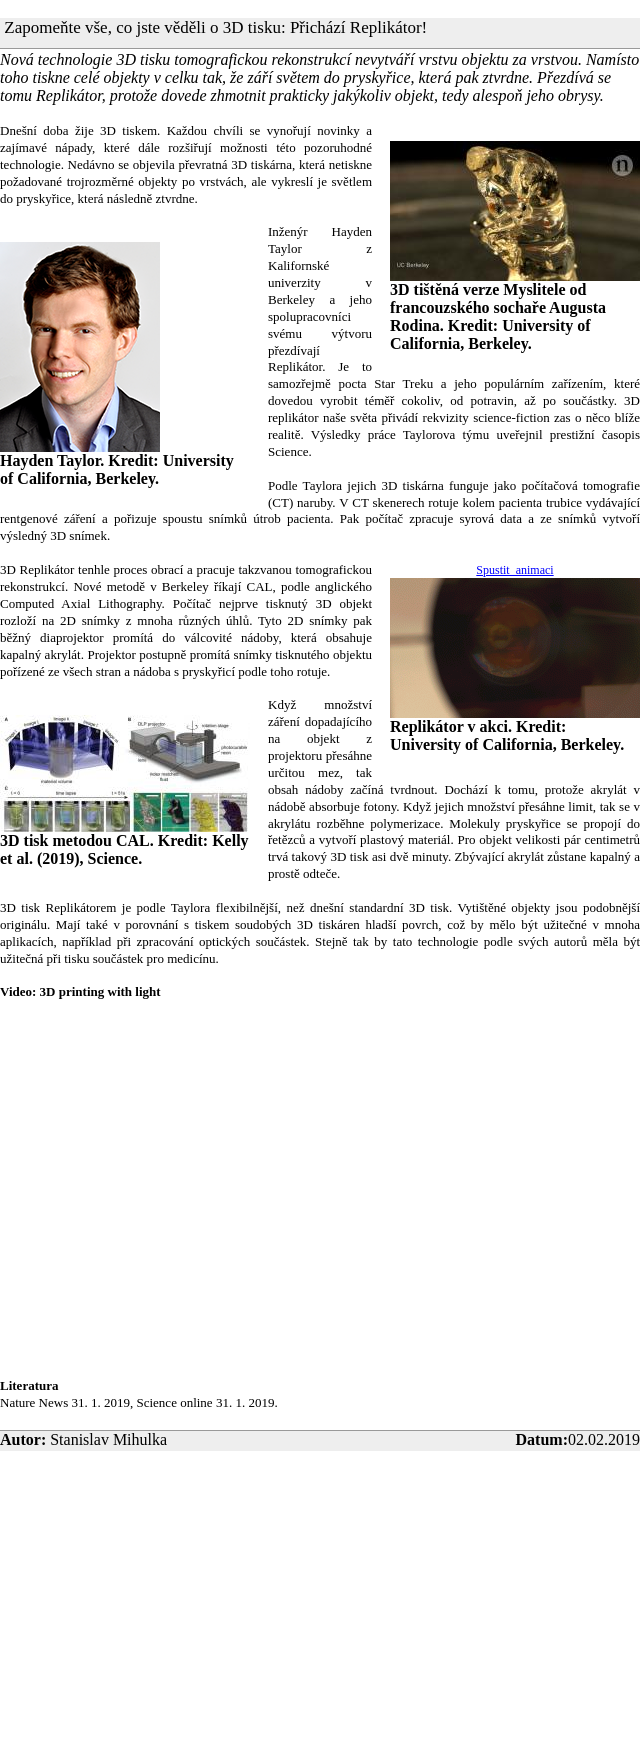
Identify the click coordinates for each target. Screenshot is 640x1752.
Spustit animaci (514, 570)
